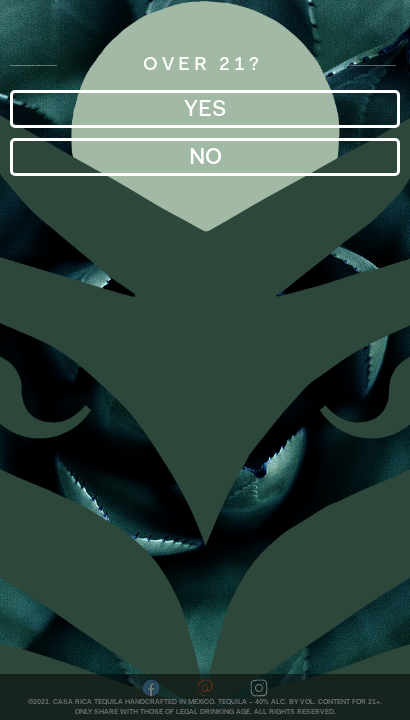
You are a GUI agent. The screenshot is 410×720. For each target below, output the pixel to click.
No (205, 156)
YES (205, 108)
